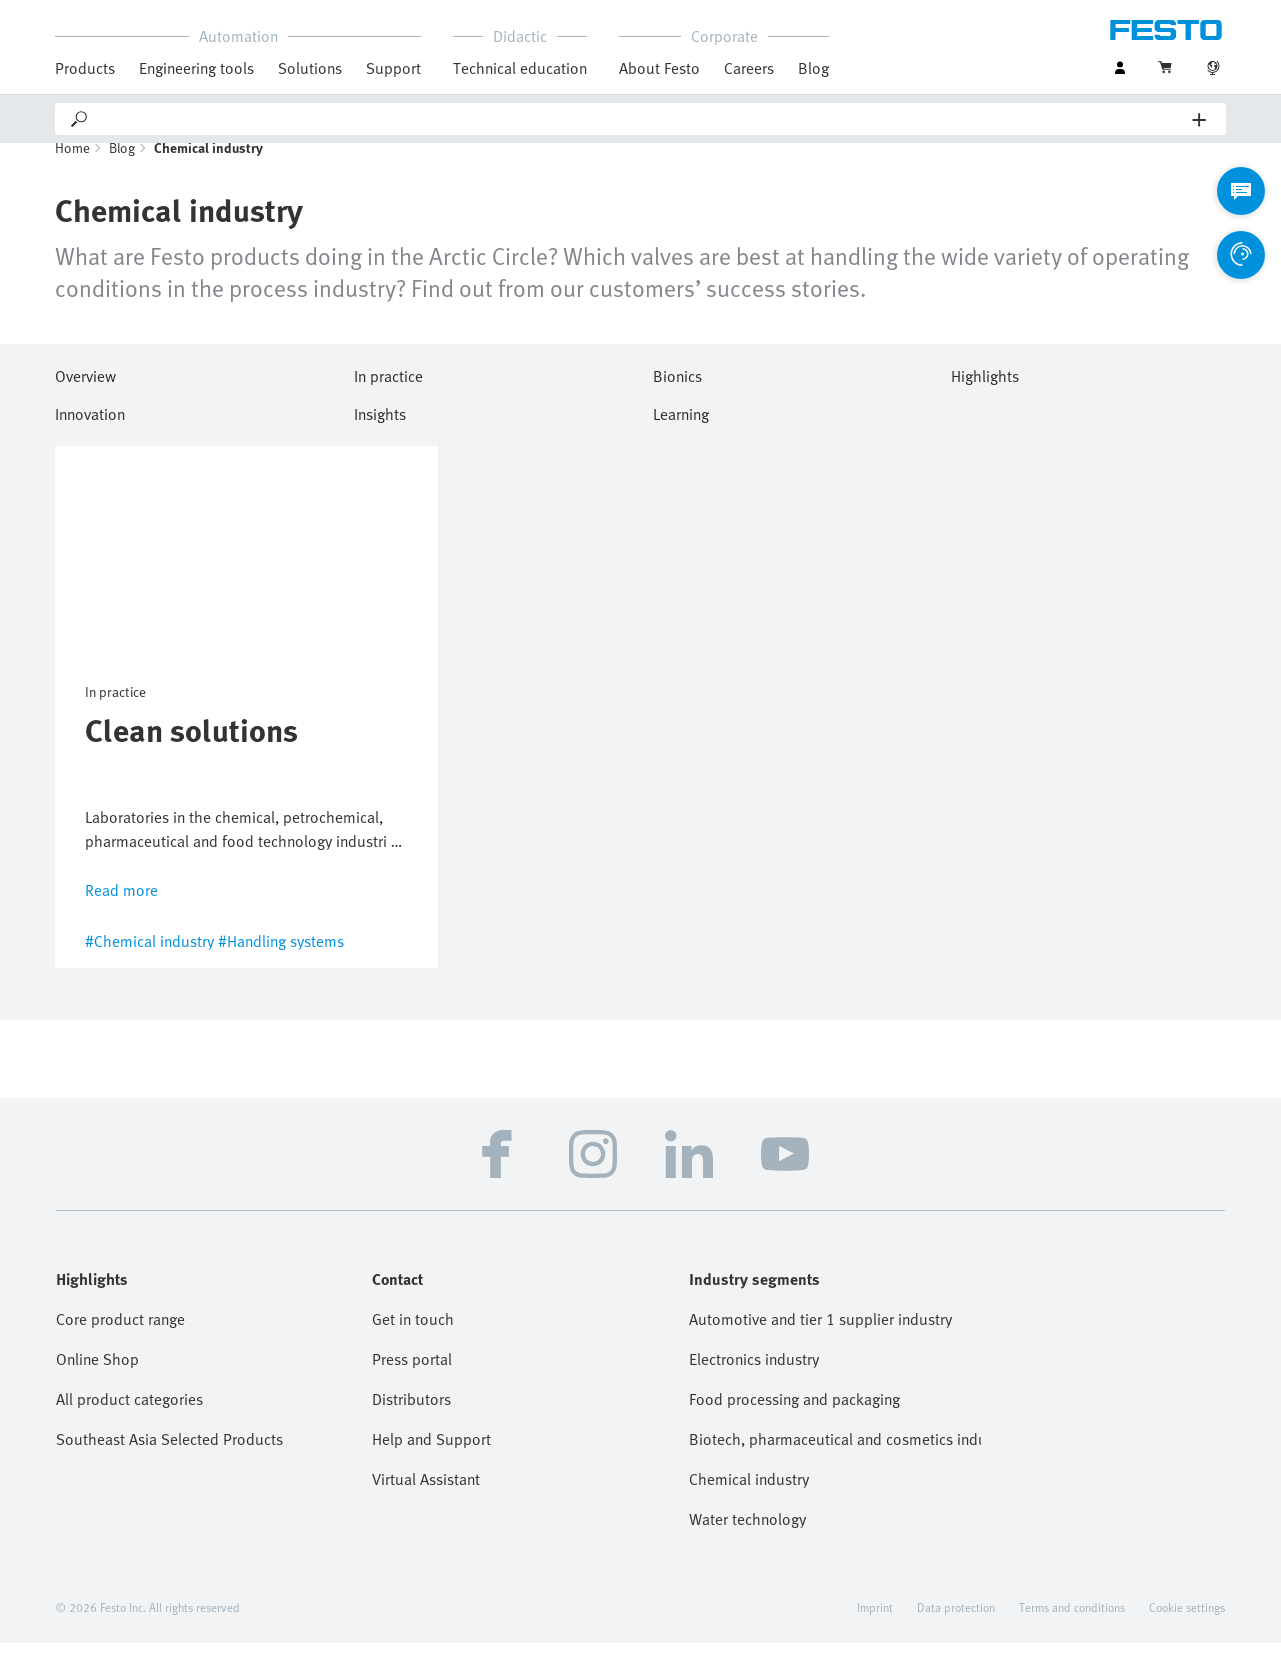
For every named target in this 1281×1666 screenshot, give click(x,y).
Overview (85, 396)
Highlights (985, 396)
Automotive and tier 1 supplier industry (820, 1342)
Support (393, 68)
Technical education (520, 68)
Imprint (875, 1630)
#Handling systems (281, 964)
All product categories (129, 1422)
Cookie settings (1187, 1630)
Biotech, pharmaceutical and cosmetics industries (835, 1462)
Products (85, 68)
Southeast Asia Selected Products (169, 1462)
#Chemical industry (149, 964)
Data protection (956, 1630)
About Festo (659, 68)
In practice (388, 396)
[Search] (641, 119)
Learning (681, 434)
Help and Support (431, 1462)
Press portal (412, 1382)
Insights (380, 434)
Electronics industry (754, 1382)
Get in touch (413, 1342)
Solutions (310, 68)
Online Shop (97, 1382)
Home (72, 170)
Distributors (411, 1422)
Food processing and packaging (794, 1422)
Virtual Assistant (426, 1502)
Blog (813, 68)
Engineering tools (196, 68)
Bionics (677, 396)
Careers (749, 68)
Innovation (90, 434)
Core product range (120, 1342)
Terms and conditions (1072, 1630)
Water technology (747, 1542)
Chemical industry (749, 1502)
